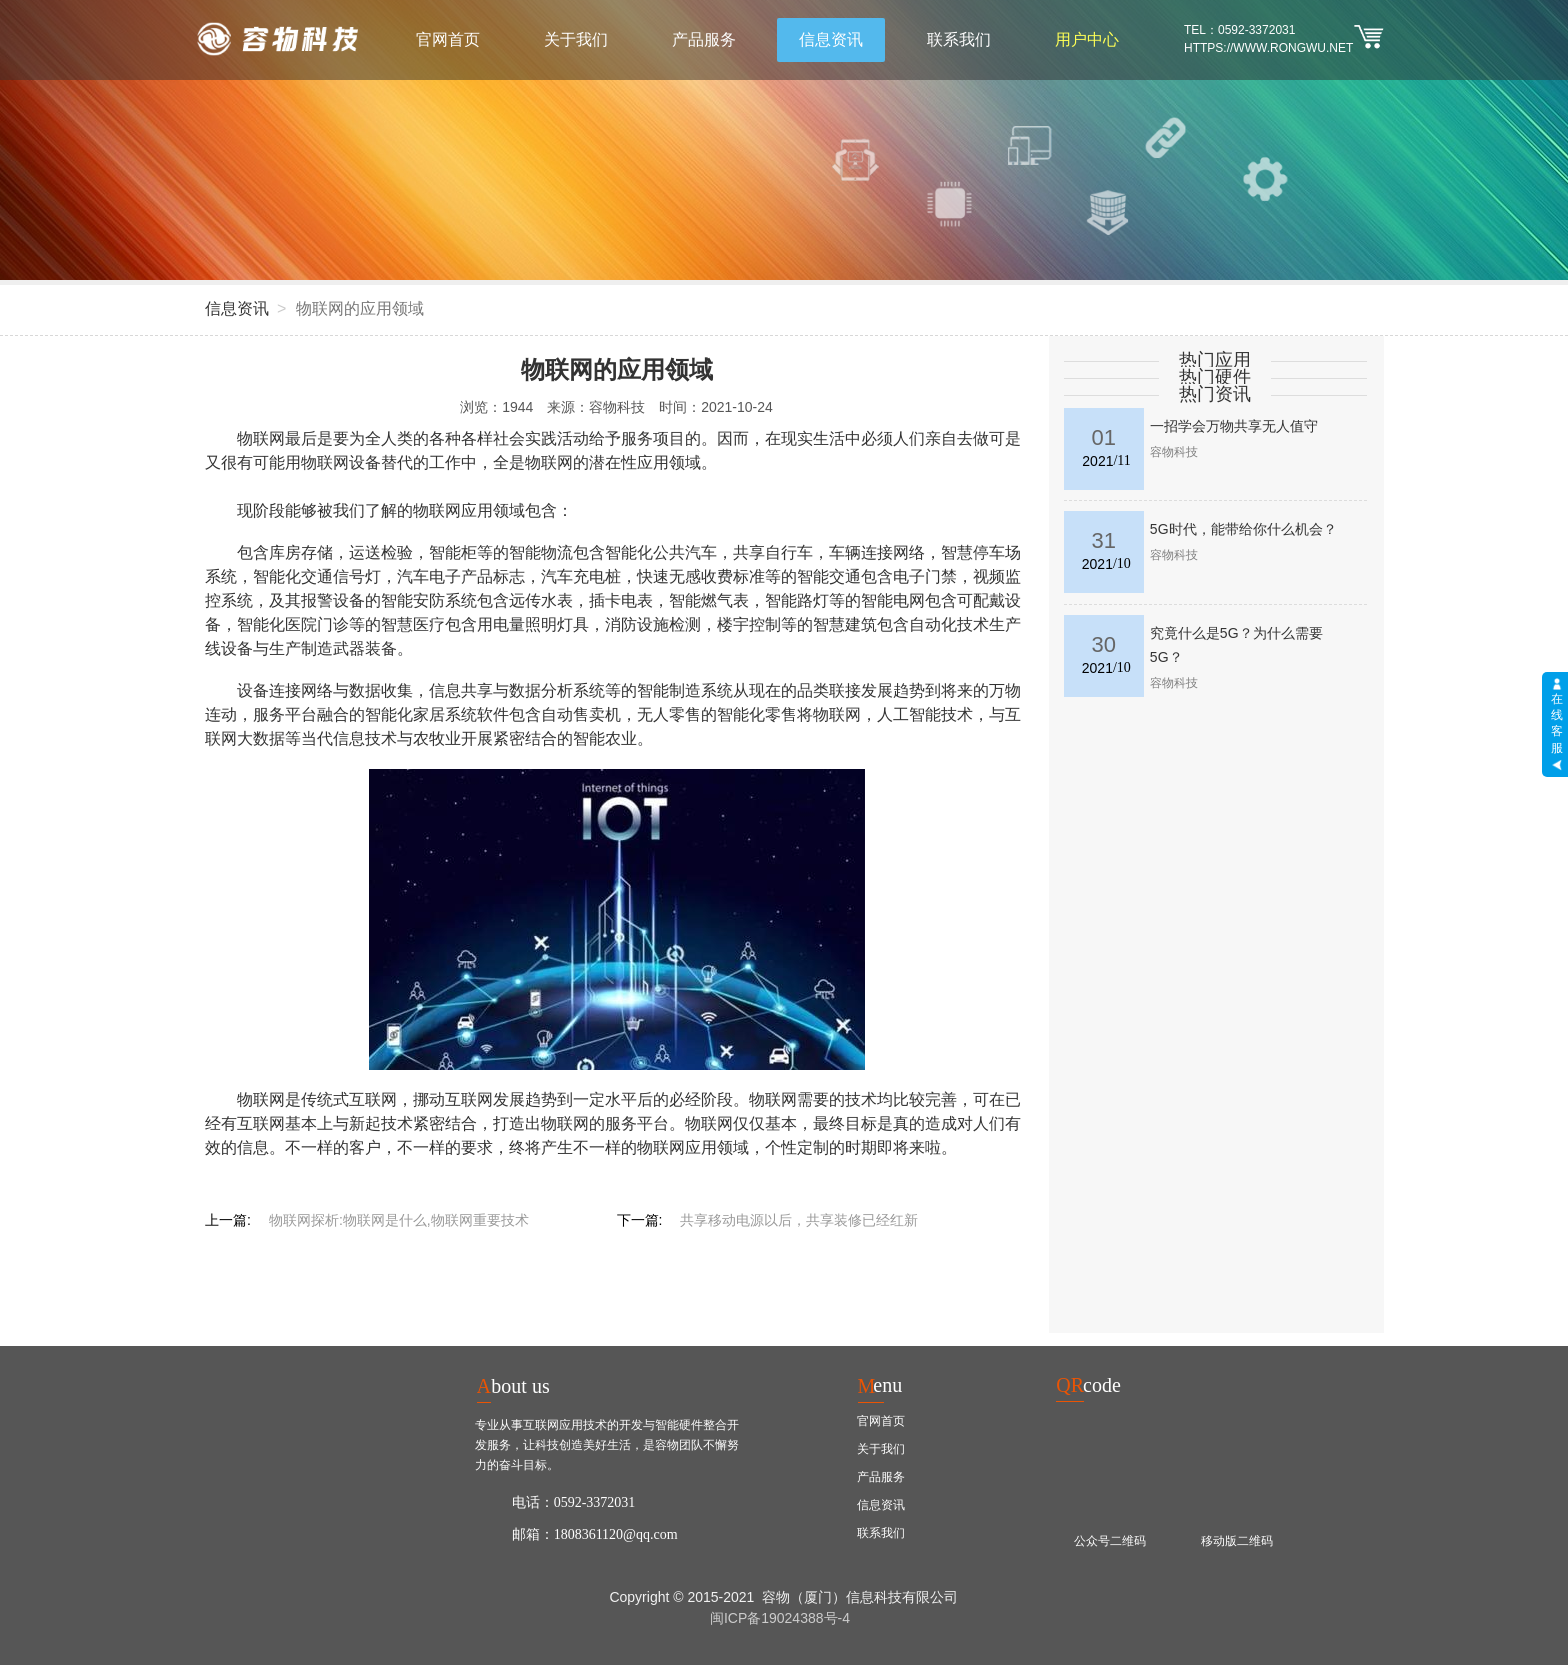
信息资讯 (831, 39)
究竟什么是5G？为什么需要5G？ (1236, 645)
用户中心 (1087, 39)
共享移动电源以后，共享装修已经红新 (799, 1220)
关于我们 (576, 39)
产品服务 (704, 39)
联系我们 (959, 39)
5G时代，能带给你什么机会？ (1243, 529)
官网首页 (448, 39)
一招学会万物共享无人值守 (1234, 426)
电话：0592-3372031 (574, 1502)
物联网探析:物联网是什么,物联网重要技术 (399, 1220)
